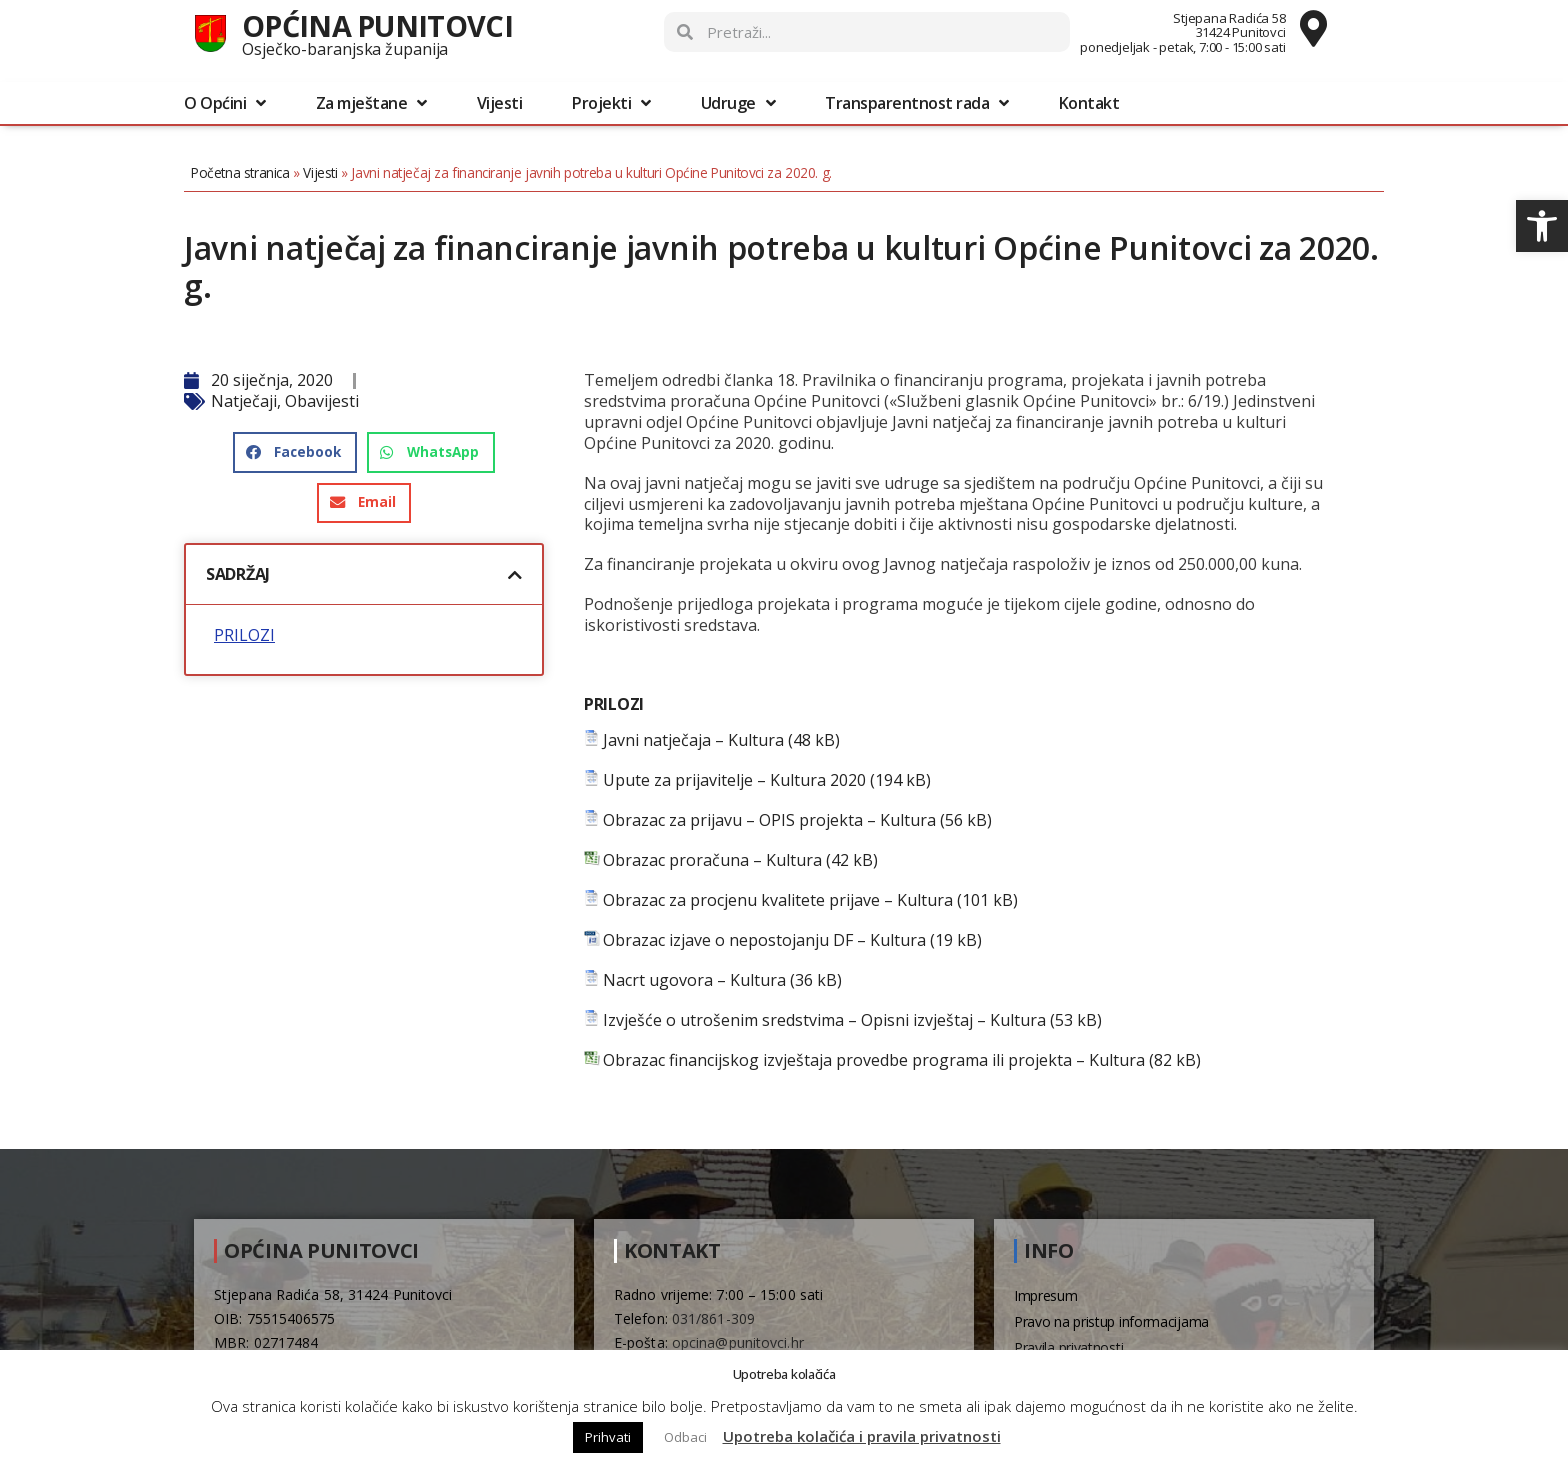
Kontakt (1089, 103)
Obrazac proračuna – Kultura (712, 860)
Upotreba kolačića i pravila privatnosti (862, 1436)
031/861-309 (713, 1318)
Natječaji (244, 401)
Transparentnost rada (917, 103)
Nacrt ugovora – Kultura (694, 980)
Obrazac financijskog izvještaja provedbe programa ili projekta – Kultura (874, 1060)
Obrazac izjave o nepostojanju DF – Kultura (764, 940)
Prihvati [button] (608, 1437)
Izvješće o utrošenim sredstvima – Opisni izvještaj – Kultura (824, 1020)
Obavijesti (322, 401)
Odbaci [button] (685, 1437)
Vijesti (500, 103)
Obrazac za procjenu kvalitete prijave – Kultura (778, 900)
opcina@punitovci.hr (738, 1342)
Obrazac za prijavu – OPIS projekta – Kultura (769, 820)
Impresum (1046, 1295)
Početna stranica (240, 172)
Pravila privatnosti (1068, 1347)
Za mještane (371, 103)
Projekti (611, 103)
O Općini (225, 103)
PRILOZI (244, 635)
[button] (1542, 226)
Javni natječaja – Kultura (693, 740)
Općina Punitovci (377, 25)
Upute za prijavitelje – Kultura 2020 (734, 780)
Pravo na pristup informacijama (1111, 1321)
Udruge (738, 103)
